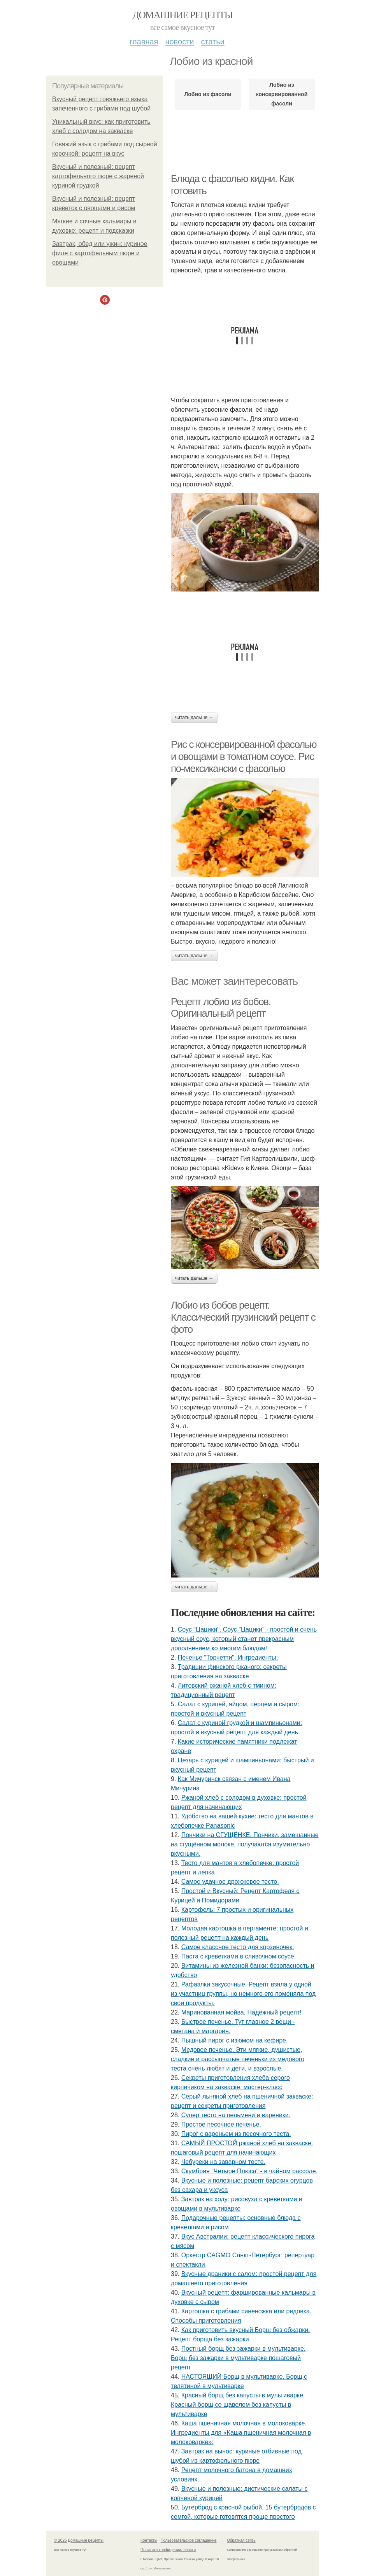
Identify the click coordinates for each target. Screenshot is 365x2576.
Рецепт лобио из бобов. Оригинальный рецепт (221, 1008)
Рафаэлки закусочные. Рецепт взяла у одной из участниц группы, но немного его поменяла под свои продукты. (243, 1993)
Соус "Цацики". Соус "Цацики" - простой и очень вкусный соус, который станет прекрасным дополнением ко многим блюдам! (244, 1638)
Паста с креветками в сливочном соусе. (238, 1956)
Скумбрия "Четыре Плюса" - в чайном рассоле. (249, 2171)
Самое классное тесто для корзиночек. (237, 1947)
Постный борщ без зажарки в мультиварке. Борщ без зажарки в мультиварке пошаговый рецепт (238, 2358)
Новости (179, 41)
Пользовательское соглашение (189, 2540)
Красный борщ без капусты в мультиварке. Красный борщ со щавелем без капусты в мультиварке (238, 2404)
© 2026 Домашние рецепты (79, 2540)
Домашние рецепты (183, 15)
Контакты (148, 2540)
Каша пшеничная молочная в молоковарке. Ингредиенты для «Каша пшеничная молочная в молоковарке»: (241, 2432)
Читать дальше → (194, 717)
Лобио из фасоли (207, 94)
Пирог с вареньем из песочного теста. (236, 2133)
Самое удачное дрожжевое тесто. (230, 1881)
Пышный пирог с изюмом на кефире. (234, 2040)
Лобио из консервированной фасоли (282, 94)
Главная (144, 41)
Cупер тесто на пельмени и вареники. (236, 2115)
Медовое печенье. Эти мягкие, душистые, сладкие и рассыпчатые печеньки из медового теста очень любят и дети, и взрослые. (237, 2059)
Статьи (212, 41)
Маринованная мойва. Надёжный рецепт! (241, 2012)
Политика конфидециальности (168, 2550)
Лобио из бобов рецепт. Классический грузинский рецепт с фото (243, 1317)
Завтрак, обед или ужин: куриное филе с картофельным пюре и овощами (99, 253)
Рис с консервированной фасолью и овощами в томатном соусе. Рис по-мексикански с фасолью (243, 756)
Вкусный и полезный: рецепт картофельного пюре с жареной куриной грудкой (98, 176)
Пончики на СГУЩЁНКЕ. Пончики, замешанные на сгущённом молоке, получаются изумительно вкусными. (245, 1844)
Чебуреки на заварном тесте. (223, 2161)
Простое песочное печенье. (221, 2124)
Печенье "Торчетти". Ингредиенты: (228, 1657)
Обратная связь (241, 2540)
